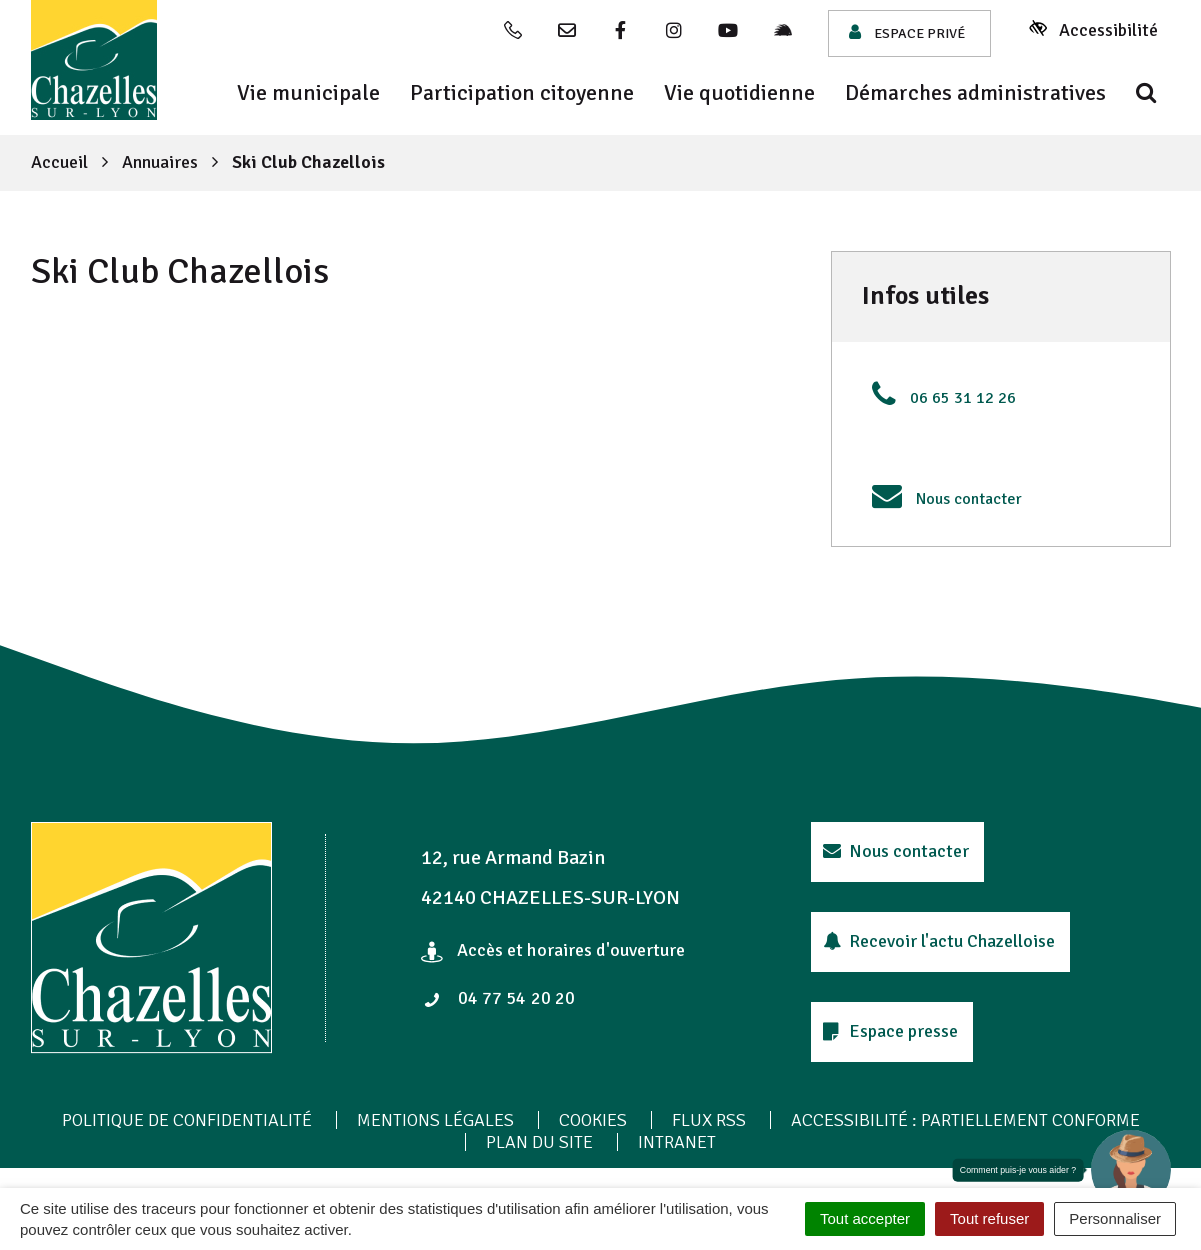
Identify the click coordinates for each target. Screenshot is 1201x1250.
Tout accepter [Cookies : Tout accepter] (865, 1218)
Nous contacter (969, 499)
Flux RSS (709, 1120)
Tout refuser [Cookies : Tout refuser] (989, 1218)
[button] (1131, 1170)
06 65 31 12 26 (963, 398)
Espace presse (891, 1031)
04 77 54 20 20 (499, 998)
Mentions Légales (435, 1120)
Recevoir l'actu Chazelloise (939, 941)
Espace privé (907, 32)
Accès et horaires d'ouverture (553, 950)
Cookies (593, 1120)
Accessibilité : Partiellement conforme (965, 1120)
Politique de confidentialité (187, 1120)
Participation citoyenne (522, 93)
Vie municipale (308, 93)
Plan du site (539, 1142)
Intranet (677, 1142)
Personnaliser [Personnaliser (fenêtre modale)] (1115, 1218)
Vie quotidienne (739, 93)
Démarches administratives (975, 93)
